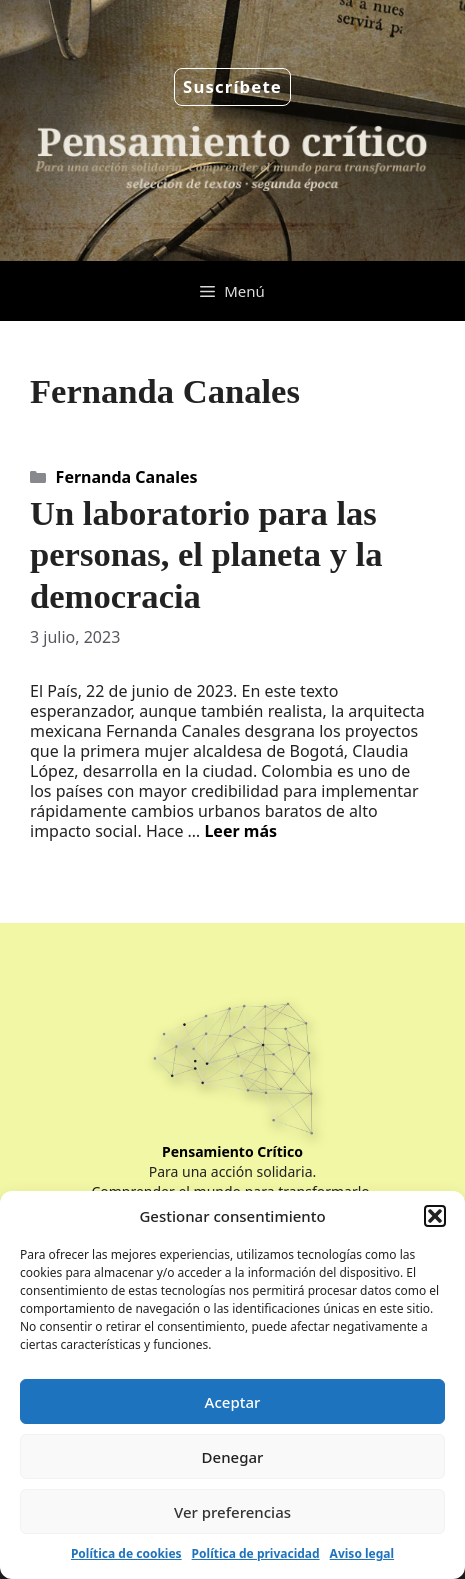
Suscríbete (232, 86)
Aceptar (233, 1402)
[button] (435, 1216)
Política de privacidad (256, 1553)
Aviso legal (362, 1553)
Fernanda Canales (127, 477)
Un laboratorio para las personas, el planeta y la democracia (206, 554)
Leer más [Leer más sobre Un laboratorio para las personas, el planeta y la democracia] (240, 831)
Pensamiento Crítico (232, 1151)
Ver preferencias (232, 1512)
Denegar (233, 1457)
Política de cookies (126, 1553)
